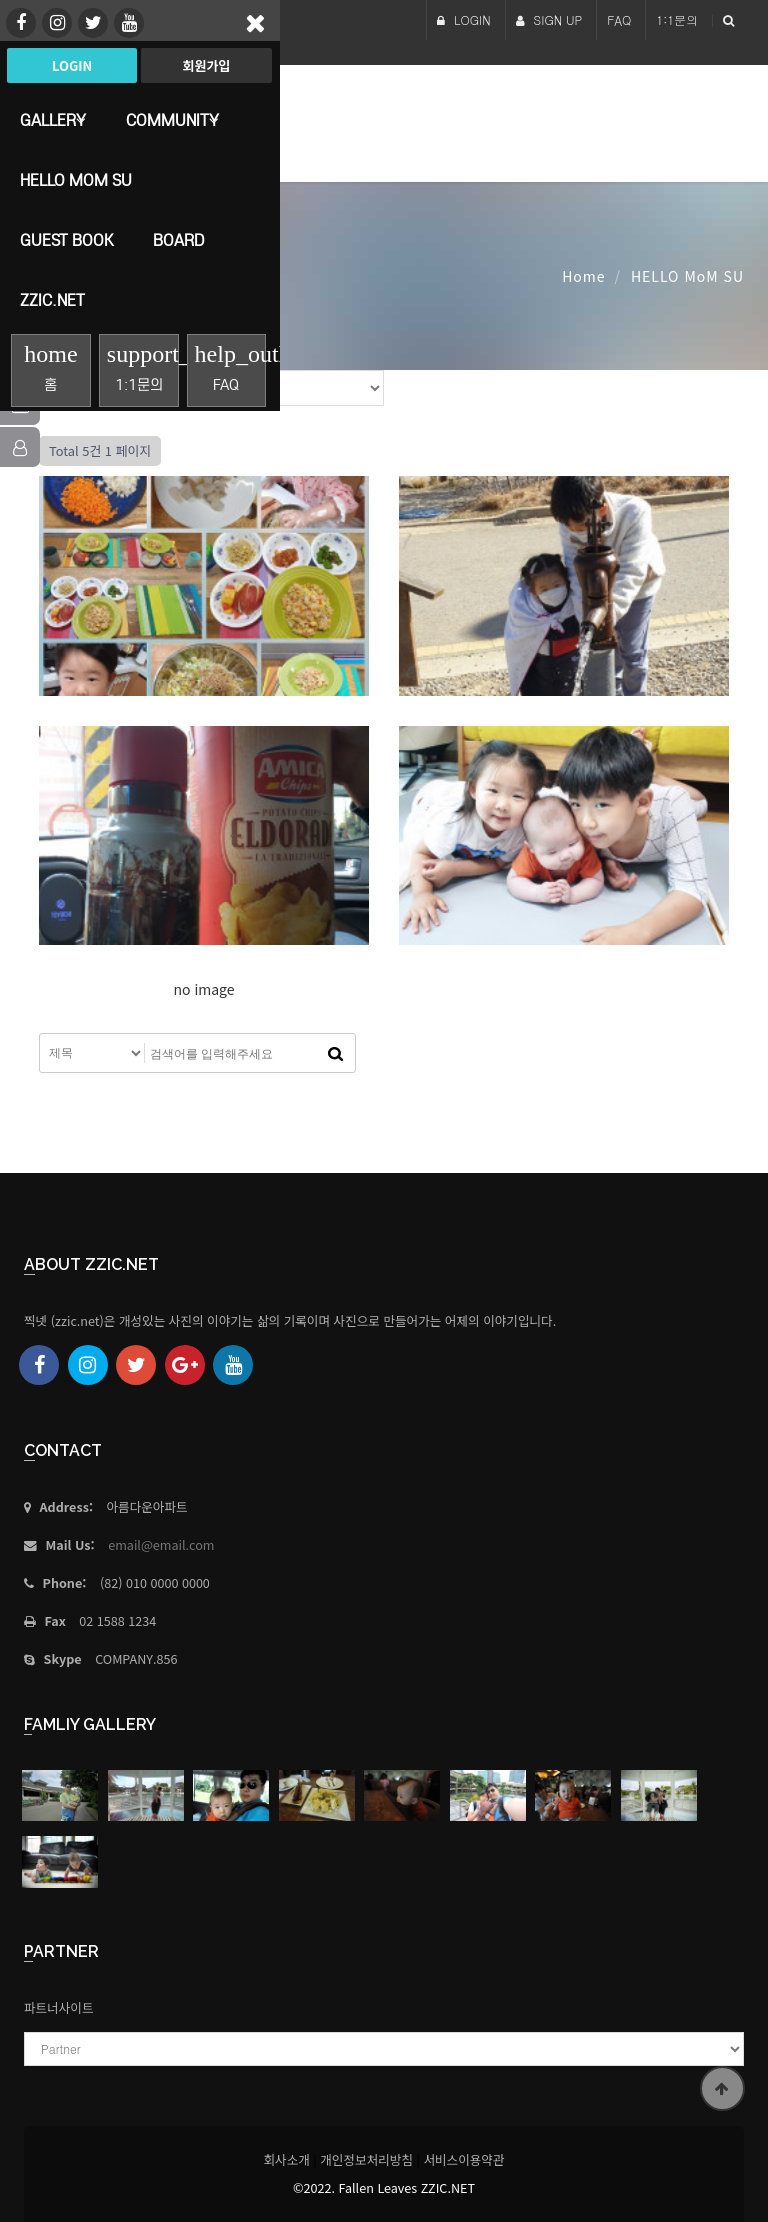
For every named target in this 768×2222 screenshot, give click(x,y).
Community (172, 120)
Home (583, 276)
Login (72, 65)
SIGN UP (549, 19)
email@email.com (161, 1544)
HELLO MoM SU (76, 180)
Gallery (53, 120)
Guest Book (66, 240)
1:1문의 (677, 19)
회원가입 (206, 65)
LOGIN (464, 19)
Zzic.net (52, 300)
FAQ (619, 19)
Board (178, 240)
